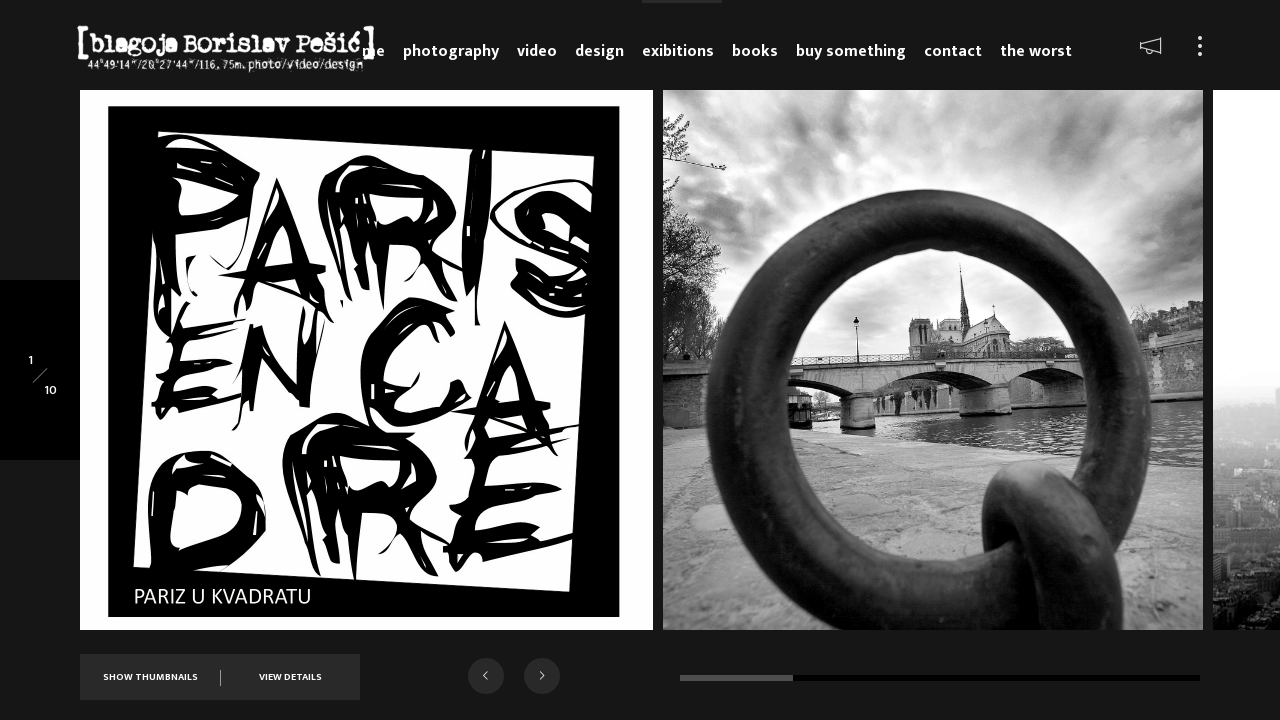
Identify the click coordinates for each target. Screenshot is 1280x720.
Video (537, 51)
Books (755, 51)
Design (599, 51)
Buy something (851, 51)
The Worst (1036, 51)
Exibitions (678, 51)
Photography (451, 51)
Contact (953, 51)
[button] (486, 676)
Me (373, 51)
